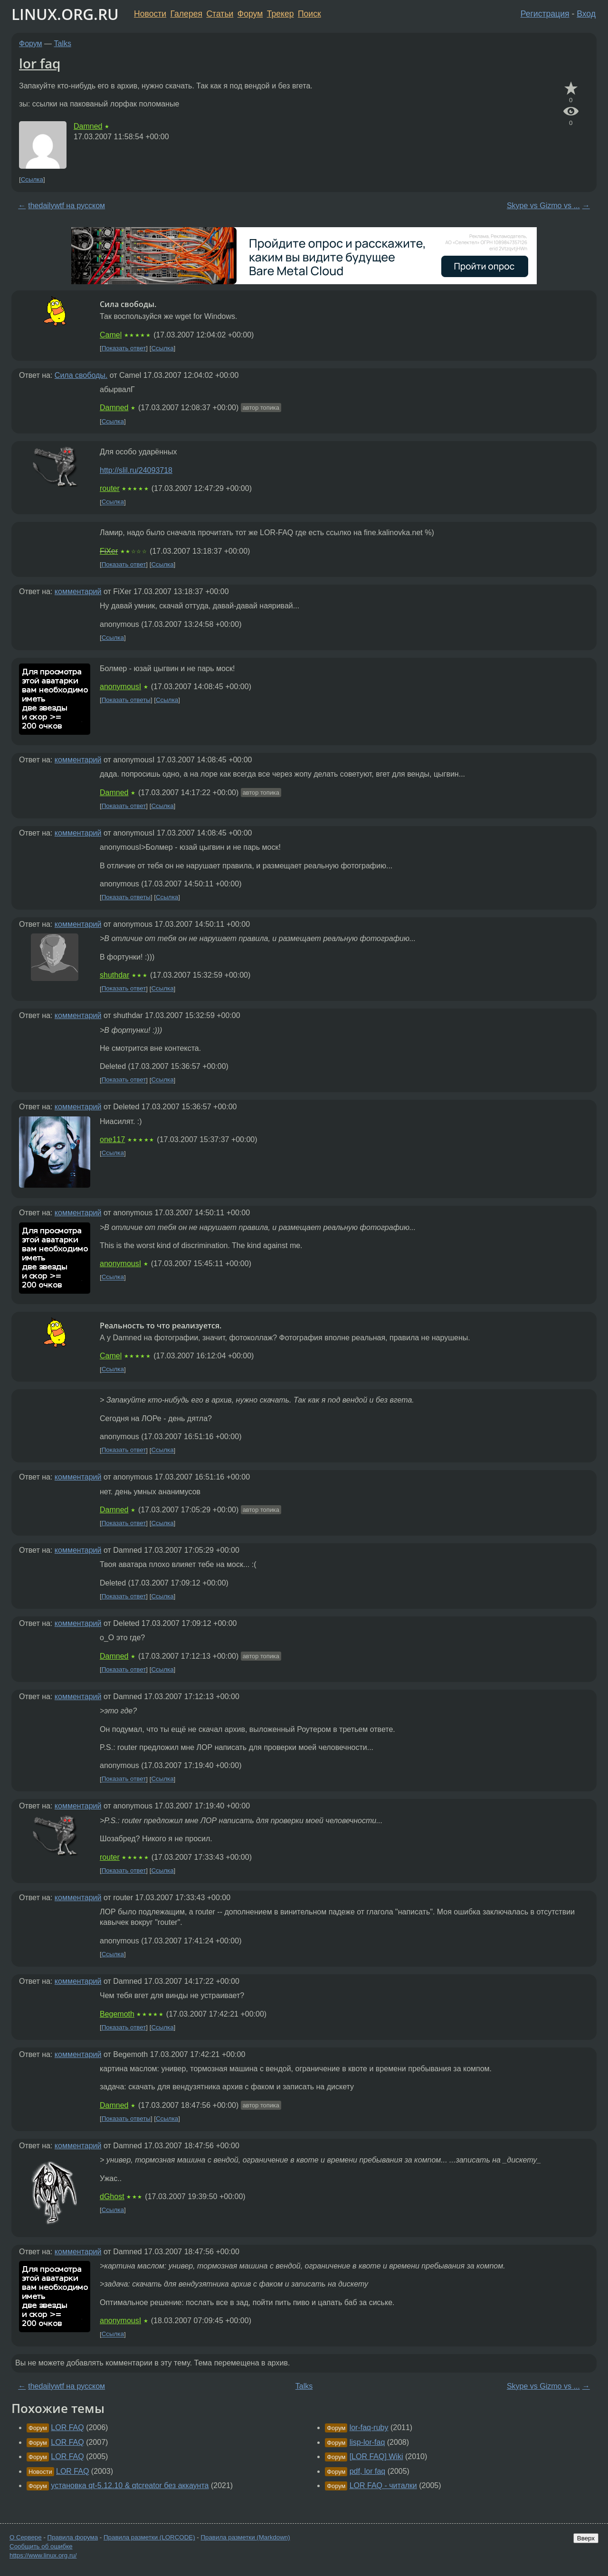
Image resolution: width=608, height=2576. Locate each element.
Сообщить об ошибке (41, 2546)
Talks (62, 43)
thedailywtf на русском (66, 206)
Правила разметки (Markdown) (245, 2537)
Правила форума (73, 2537)
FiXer (109, 551)
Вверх (586, 2538)
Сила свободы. (81, 375)
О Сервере (26, 2537)
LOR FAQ (67, 2427)
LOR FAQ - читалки (383, 2485)
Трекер (280, 14)
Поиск (309, 14)
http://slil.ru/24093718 (136, 470)
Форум (250, 14)
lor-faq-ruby (369, 2427)
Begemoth (117, 2014)
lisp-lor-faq (367, 2442)
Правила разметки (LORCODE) (149, 2537)
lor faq (39, 63)
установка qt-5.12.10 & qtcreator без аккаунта (130, 2485)
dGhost (112, 2196)
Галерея (186, 14)
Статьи (219, 14)
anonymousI (120, 686)
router (110, 488)
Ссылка (32, 179)
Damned (88, 126)
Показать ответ (124, 348)
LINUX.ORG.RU (65, 14)
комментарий (78, 591)
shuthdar (114, 975)
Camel (111, 335)
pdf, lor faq (368, 2471)
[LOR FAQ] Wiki (376, 2456)
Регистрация (545, 14)
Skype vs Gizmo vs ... (543, 206)
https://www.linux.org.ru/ (43, 2555)
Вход (586, 14)
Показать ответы (126, 699)
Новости (150, 14)
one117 (112, 1139)
